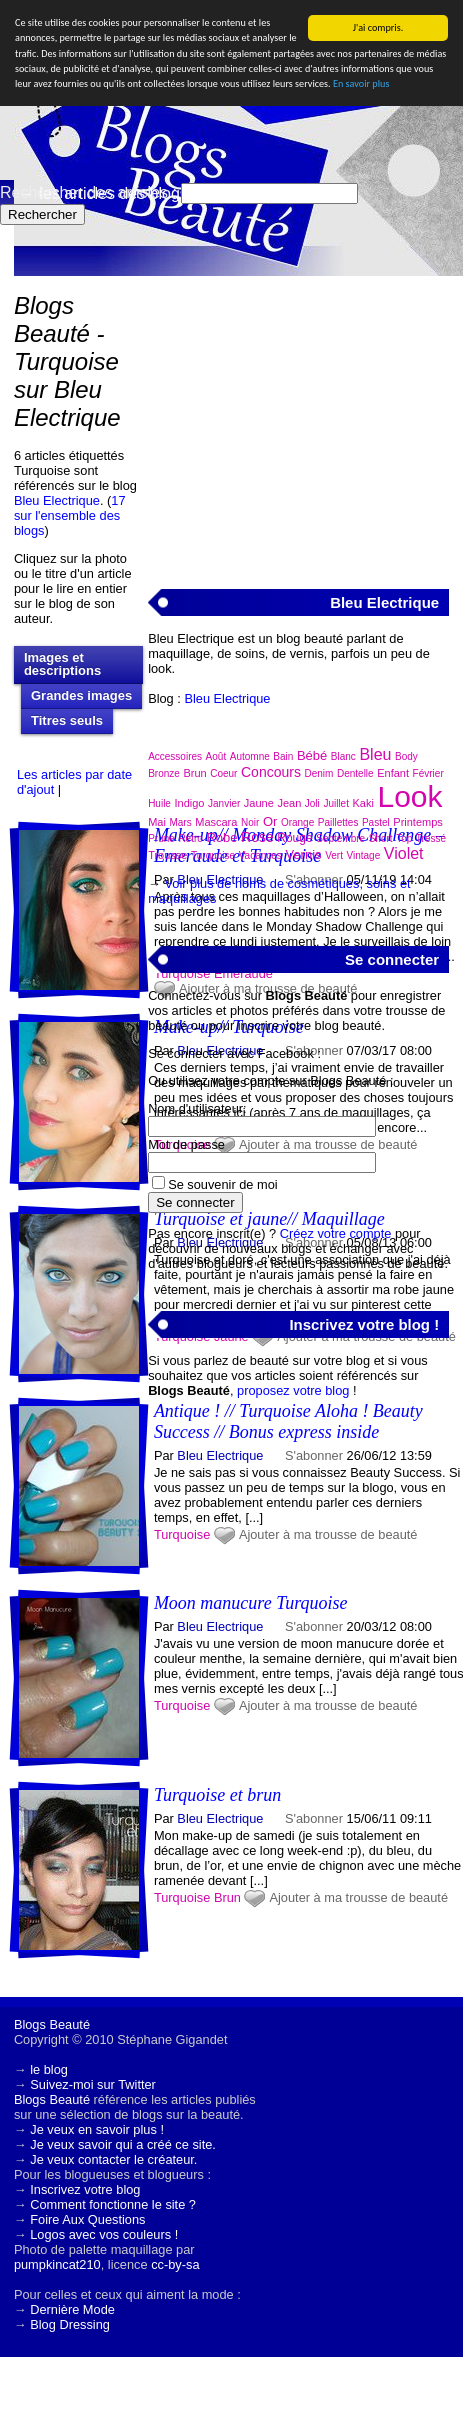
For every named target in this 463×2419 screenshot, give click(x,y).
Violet (404, 853)
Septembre (340, 838)
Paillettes (338, 822)
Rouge (294, 838)
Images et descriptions (62, 664)
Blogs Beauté (52, 2024)
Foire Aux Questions (87, 2219)
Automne (250, 756)
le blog (49, 2069)
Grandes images (81, 695)
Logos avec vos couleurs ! (104, 2234)
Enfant (393, 773)
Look (410, 796)
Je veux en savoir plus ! (97, 2129)
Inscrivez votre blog (85, 2189)
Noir (250, 822)
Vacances (260, 855)
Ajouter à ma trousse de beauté (358, 1897)
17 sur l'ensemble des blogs (70, 515)
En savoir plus (361, 83)
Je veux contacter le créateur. (113, 2159)
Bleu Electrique (57, 500)
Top (404, 838)
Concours (271, 772)
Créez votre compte (336, 1233)
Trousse (167, 855)
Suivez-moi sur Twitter (93, 2084)
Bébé (312, 755)
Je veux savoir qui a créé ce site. (123, 2144)
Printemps (418, 822)
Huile (159, 803)
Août (216, 756)
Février (428, 773)
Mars (180, 822)
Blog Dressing (70, 2324)
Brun (227, 1897)
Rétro (190, 838)
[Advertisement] (298, 421)
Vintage (364, 855)
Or (270, 821)
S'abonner (314, 1818)
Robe (221, 837)
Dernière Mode (72, 2309)
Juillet (336, 803)
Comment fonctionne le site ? (113, 2204)
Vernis (303, 854)
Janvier (224, 803)
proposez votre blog (293, 1390)
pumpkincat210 (57, 2264)
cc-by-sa (175, 2264)
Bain (283, 756)
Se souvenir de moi (223, 1184)
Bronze (164, 773)
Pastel (376, 822)
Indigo (189, 803)
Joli (312, 803)
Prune (161, 838)
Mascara (216, 822)
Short (381, 838)
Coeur (223, 773)
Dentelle (355, 773)
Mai (157, 822)
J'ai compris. (378, 27)
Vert (334, 855)
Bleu (375, 754)
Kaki (363, 803)
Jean (289, 803)
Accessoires (175, 756)
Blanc (343, 756)
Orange (297, 822)
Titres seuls (67, 720)
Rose (257, 837)
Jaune (259, 803)
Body (406, 756)
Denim (318, 773)
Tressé (431, 838)
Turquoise (182, 1897)
